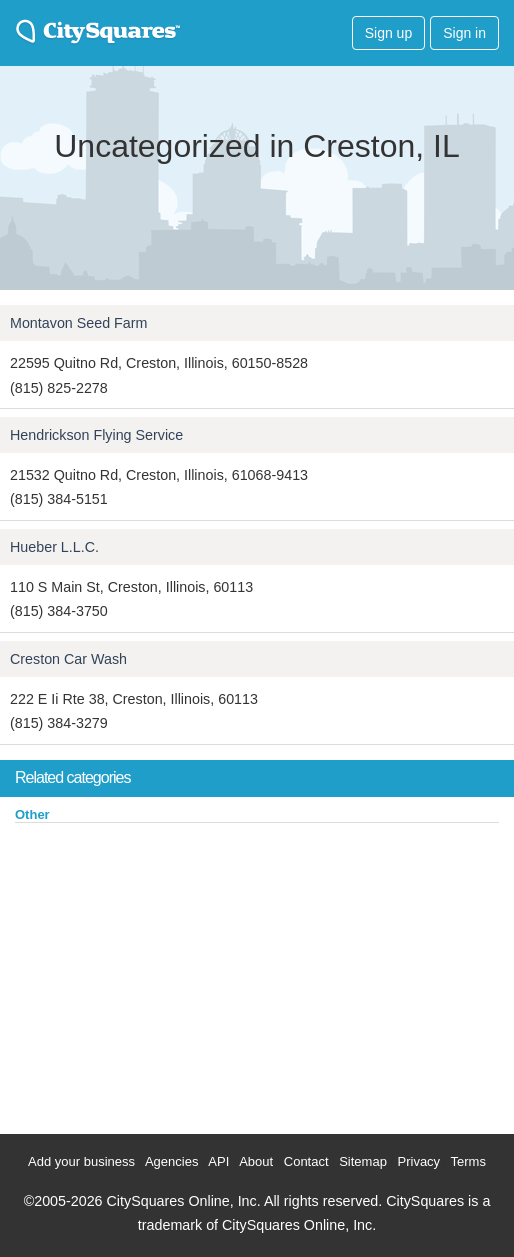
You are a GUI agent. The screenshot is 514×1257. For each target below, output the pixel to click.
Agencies (171, 1161)
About (256, 1161)
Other (32, 814)
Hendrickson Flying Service (96, 435)
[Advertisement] (150, 974)
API (218, 1161)
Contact (306, 1161)
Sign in (464, 33)
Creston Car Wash (68, 659)
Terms (468, 1161)
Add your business (81, 1161)
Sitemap (363, 1161)
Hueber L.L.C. (54, 547)
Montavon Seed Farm (78, 323)
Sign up (388, 33)
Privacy (419, 1161)
